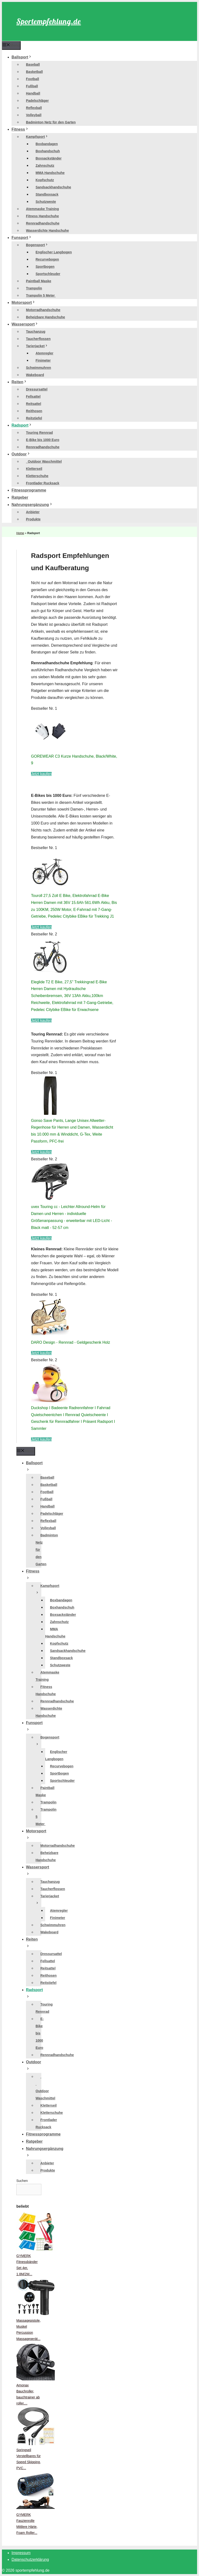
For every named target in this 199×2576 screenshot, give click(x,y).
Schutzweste (46, 202)
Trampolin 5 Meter (41, 295)
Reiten (19, 382)
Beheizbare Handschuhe (45, 317)
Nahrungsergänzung (32, 505)
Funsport (22, 238)
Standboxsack (47, 194)
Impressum (21, 2553)
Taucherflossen (38, 339)
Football (32, 79)
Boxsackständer (49, 158)
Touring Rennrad (39, 433)
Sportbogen (45, 266)
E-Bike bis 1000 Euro (42, 440)
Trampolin (34, 288)
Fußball (32, 86)
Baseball (33, 64)
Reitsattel (33, 404)
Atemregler (44, 353)
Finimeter (43, 360)
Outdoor (21, 454)
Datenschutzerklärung (30, 2559)
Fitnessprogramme (29, 490)
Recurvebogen (47, 259)
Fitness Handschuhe (42, 216)
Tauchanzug (35, 331)
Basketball (34, 72)
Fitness (20, 129)
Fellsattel (33, 396)
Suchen (22, 2181)
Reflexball (34, 108)
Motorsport (24, 302)
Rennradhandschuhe (42, 223)
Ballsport (22, 57)
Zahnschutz (45, 165)
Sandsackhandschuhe (53, 187)
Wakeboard (35, 375)
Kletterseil (34, 469)
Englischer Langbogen (54, 252)
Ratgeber (20, 497)
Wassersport (25, 324)
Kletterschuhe (37, 476)
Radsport (22, 425)
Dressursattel (37, 389)
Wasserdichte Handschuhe (47, 230)
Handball (33, 93)
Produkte (33, 519)
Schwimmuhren (38, 368)
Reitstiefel (34, 418)
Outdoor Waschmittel (44, 461)
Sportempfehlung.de (48, 21)
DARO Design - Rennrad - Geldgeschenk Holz (70, 1342)
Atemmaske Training (42, 209)
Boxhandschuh (48, 151)
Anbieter (33, 512)
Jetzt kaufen (41, 774)
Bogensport (37, 245)
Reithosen (34, 411)
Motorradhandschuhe (43, 310)
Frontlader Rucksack (42, 483)
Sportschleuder (48, 274)
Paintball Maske (38, 281)
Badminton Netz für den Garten (51, 122)
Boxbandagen (47, 144)
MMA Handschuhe (50, 173)
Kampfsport (37, 137)
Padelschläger (37, 100)
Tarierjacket (37, 346)
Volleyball (33, 115)
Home (20, 533)
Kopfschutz (45, 180)
